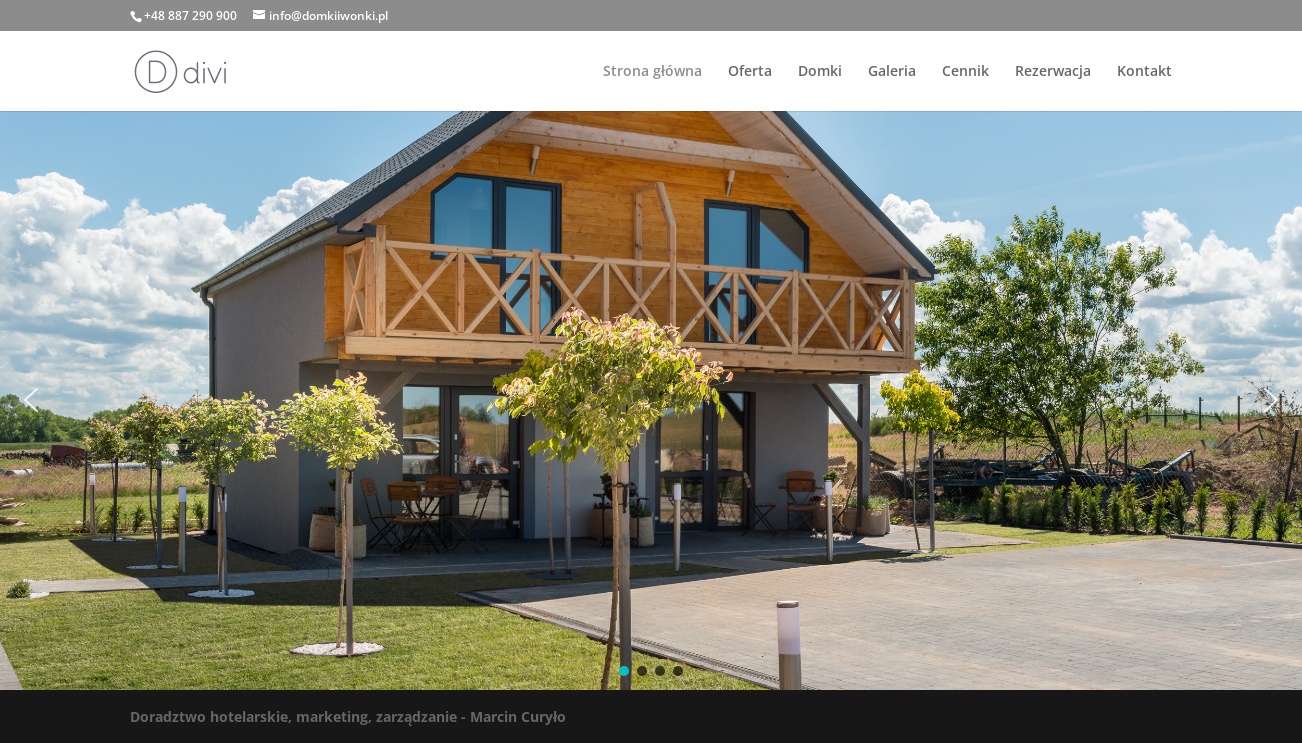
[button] (31, 400)
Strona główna (652, 72)
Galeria (892, 72)
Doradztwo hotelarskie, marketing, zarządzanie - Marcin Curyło (348, 716)
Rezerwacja (1053, 72)
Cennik (965, 72)
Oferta (750, 72)
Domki (820, 72)
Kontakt (1144, 72)
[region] (651, 400)
